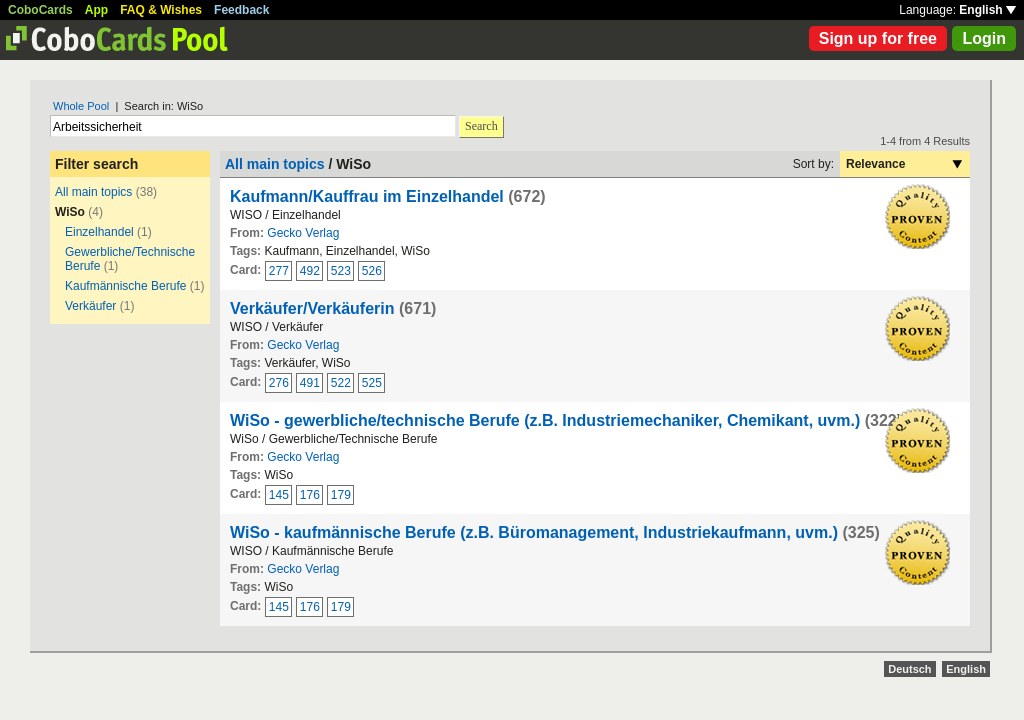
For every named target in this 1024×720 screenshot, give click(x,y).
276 (279, 383)
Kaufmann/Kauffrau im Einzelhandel (367, 196)
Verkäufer (90, 306)
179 (341, 495)
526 (372, 271)
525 (372, 383)
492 (310, 271)
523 (341, 271)
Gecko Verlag (303, 233)
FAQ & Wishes (161, 10)
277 (279, 271)
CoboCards (40, 10)
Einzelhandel (99, 232)
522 (341, 383)
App (96, 10)
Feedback (241, 10)
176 (310, 495)
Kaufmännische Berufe (125, 286)
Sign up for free (878, 38)
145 (279, 495)
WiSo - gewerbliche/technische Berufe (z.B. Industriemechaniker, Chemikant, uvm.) (545, 420)
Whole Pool (81, 106)
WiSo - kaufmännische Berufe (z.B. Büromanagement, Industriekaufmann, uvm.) (534, 532)
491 (310, 383)
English (987, 10)
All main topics (93, 192)
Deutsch (909, 669)
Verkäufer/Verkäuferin (312, 308)
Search (481, 126)
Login (984, 38)
